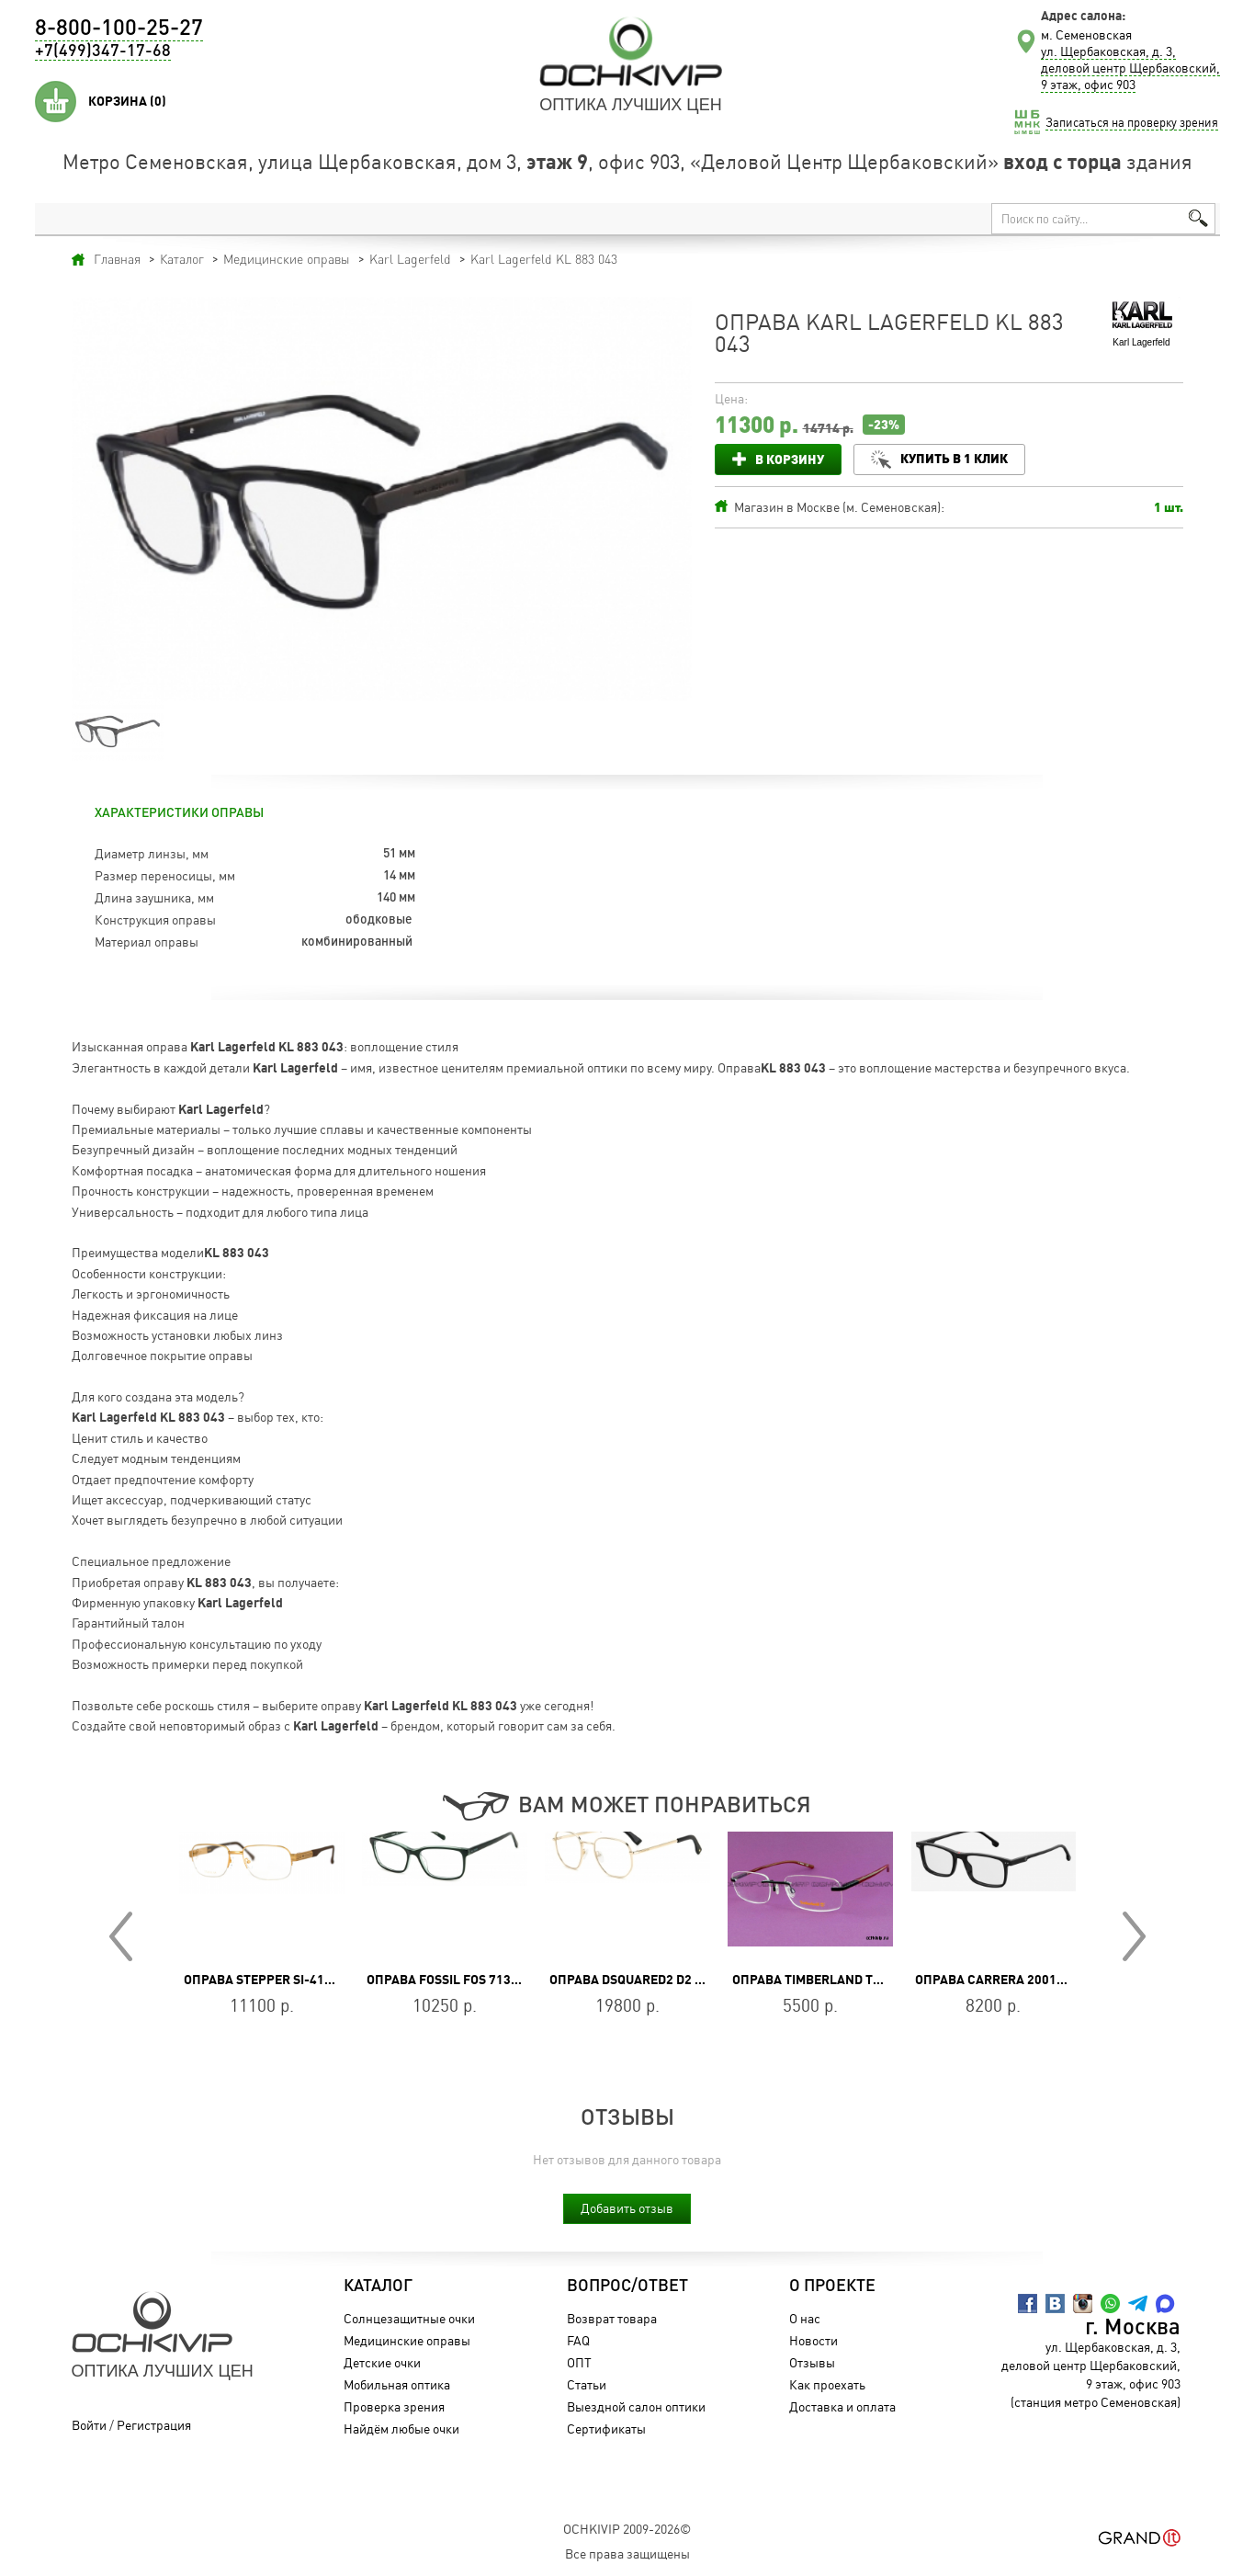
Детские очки (382, 2362)
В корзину (789, 459)
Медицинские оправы (407, 2340)
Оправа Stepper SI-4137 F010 (277, 1979)
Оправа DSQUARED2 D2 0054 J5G (649, 1979)
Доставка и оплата (842, 2406)
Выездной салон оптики (636, 2406)
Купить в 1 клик (954, 458)
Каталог (378, 2286)
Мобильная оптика (397, 2384)
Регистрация (154, 2425)
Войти (89, 2425)
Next (1134, 1936)
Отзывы (812, 2362)
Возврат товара (612, 2318)
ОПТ (579, 2362)
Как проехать (827, 2384)
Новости (813, 2340)
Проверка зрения (394, 2406)
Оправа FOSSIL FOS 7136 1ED (455, 1979)
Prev (120, 1936)
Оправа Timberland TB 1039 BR (832, 1979)
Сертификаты (606, 2428)
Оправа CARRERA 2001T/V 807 (1008, 1979)
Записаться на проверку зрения (1131, 122)
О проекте (832, 2286)
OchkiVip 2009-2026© (627, 2528)
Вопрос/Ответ (627, 2286)
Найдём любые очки (401, 2428)
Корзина (127, 101)
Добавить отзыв (627, 2208)
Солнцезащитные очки (409, 2318)
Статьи (586, 2384)
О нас (804, 2318)
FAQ (578, 2340)
